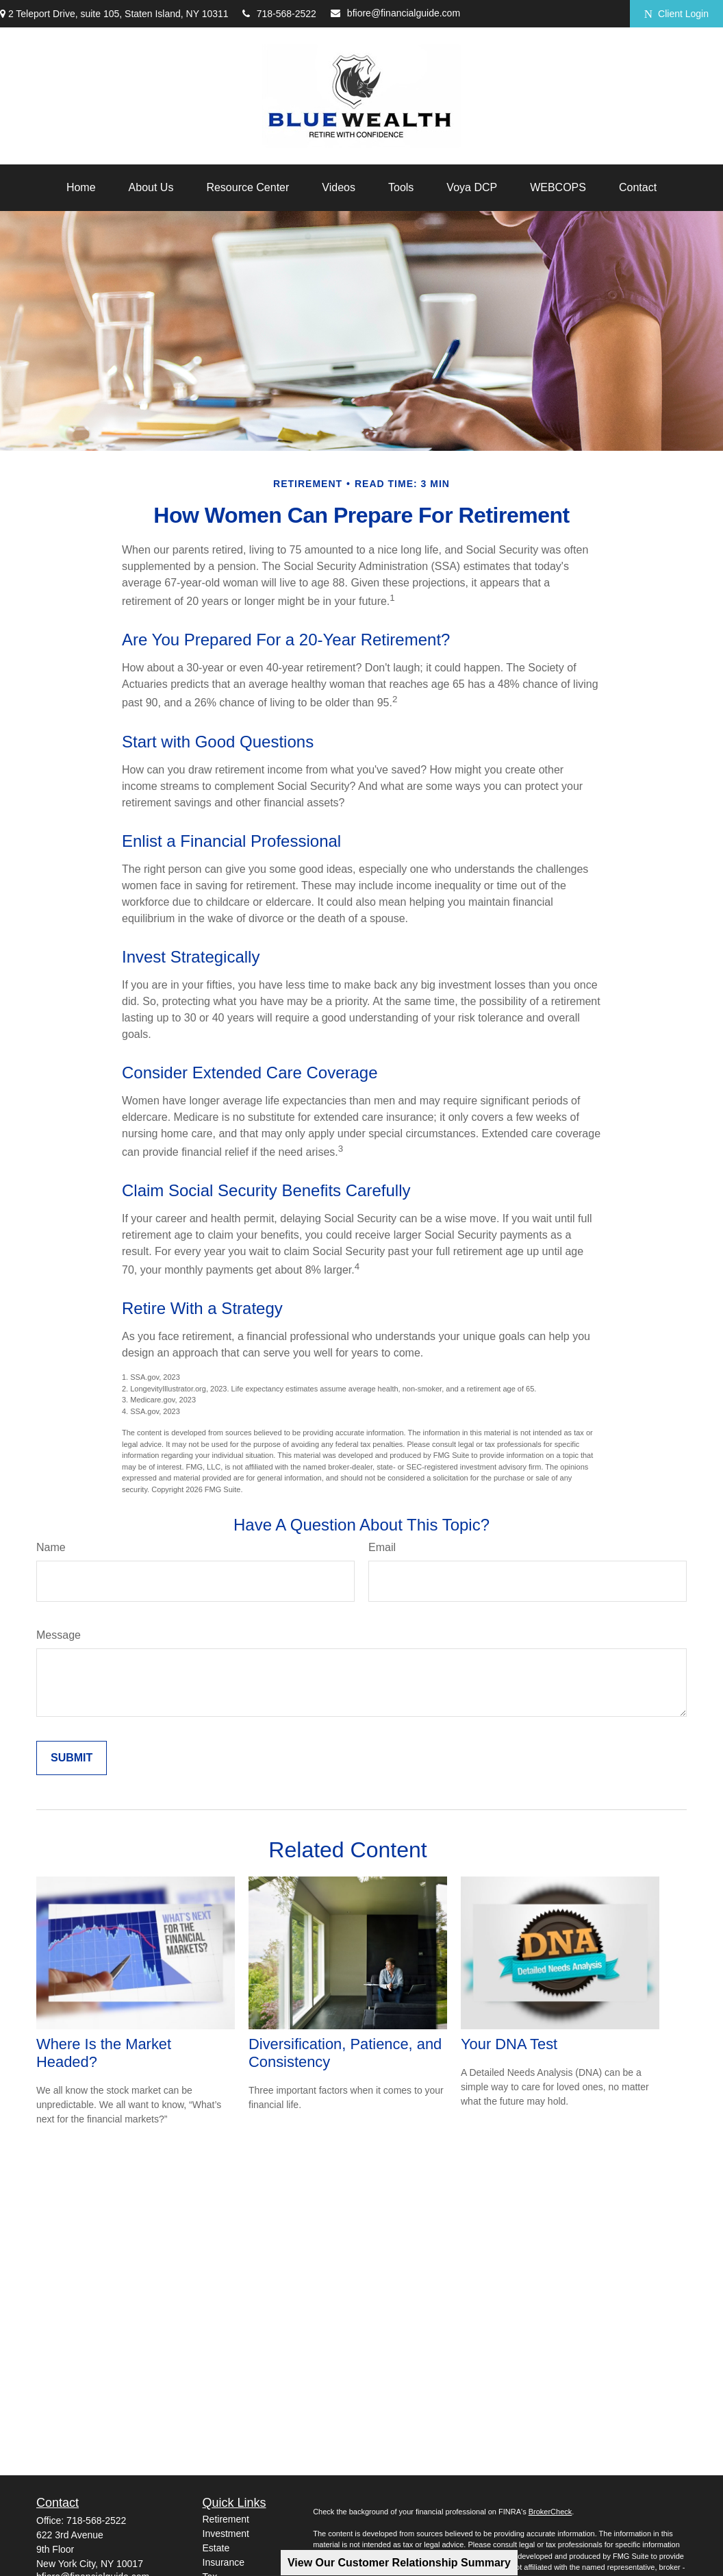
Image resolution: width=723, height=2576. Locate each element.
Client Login (676, 14)
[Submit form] (71, 1758)
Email (382, 1547)
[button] (81, 188)
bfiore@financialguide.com (395, 13)
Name (51, 1547)
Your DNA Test (509, 2044)
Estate (216, 2547)
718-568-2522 (279, 13)
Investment (226, 2533)
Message (58, 1635)
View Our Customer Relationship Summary (399, 2562)
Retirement (226, 2519)
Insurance (223, 2562)
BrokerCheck (550, 2511)
